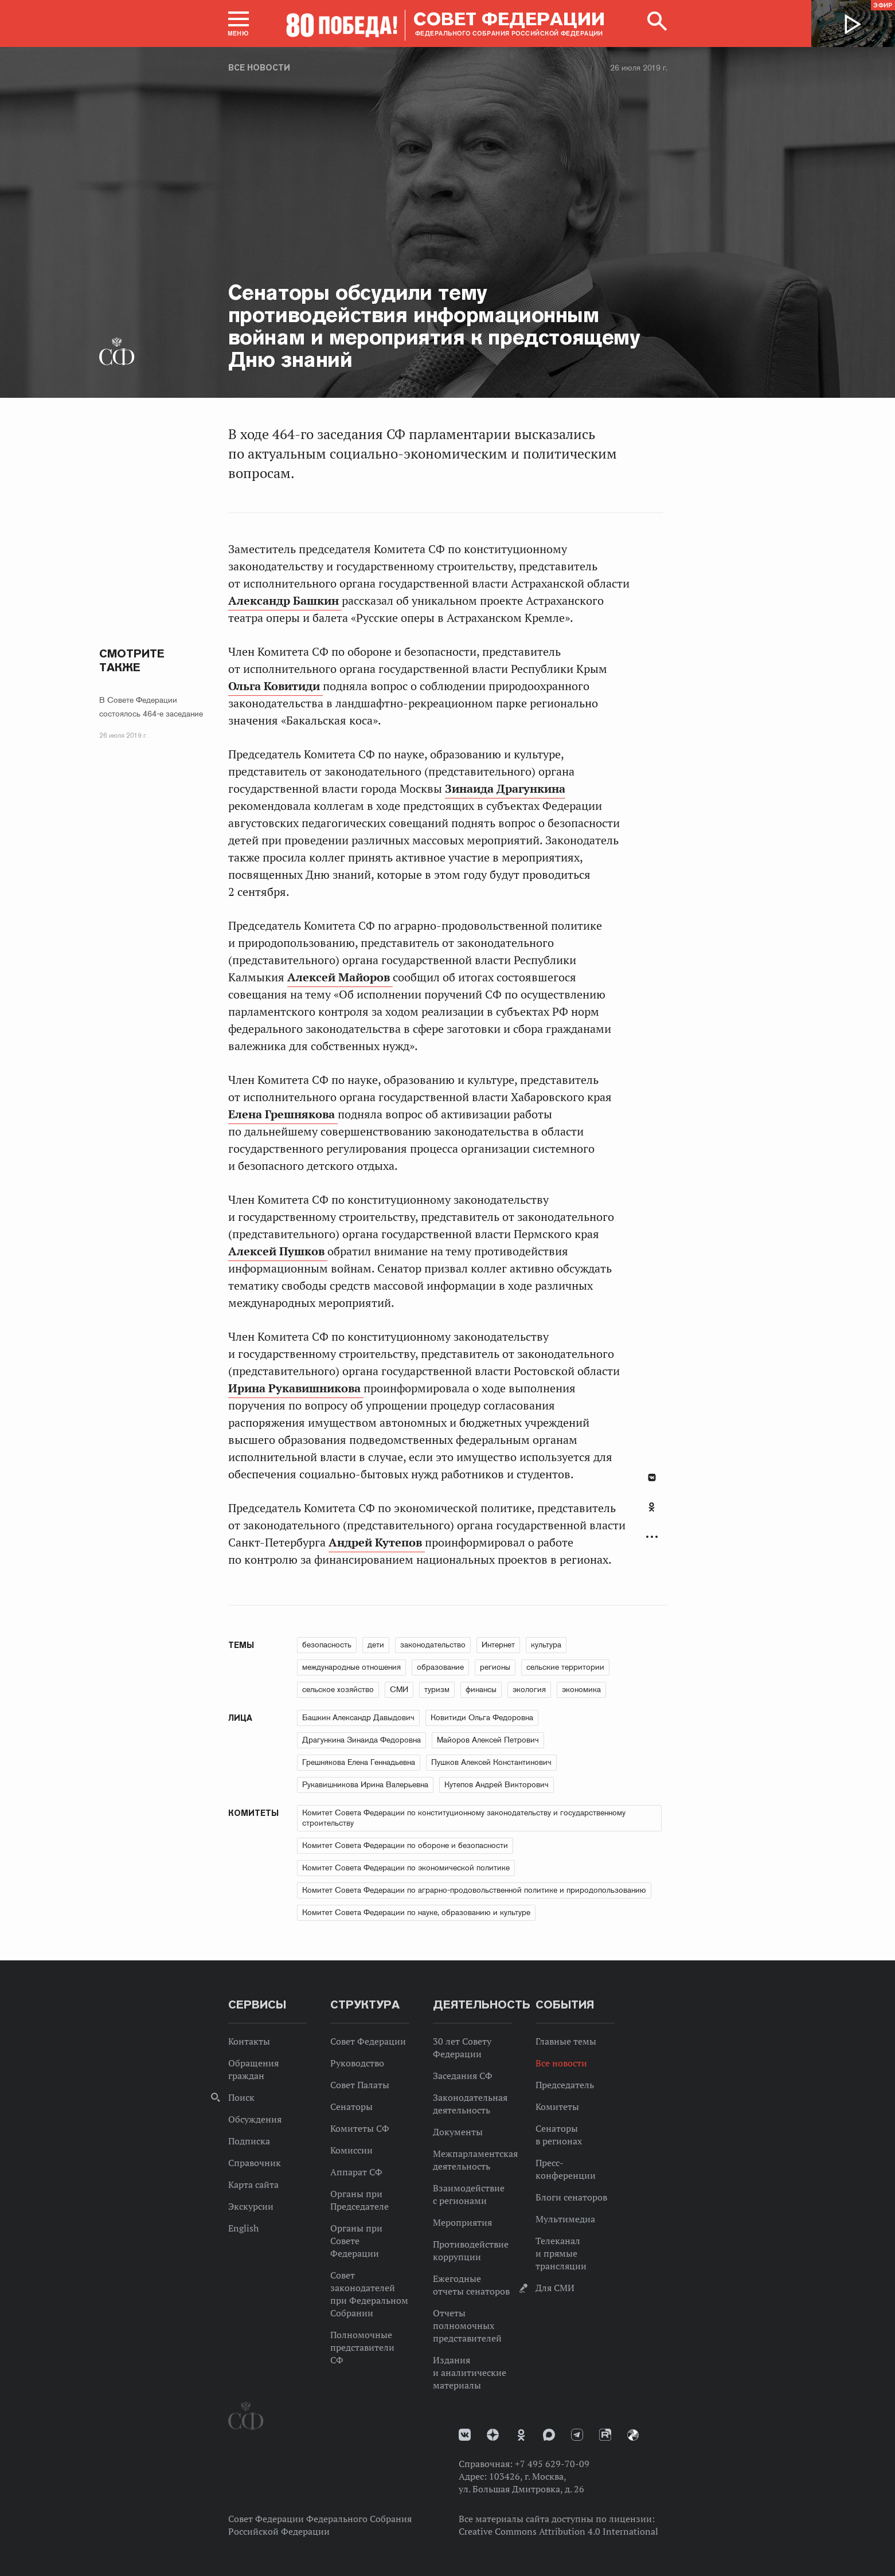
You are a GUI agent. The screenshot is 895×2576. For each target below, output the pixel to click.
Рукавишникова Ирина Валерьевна (365, 1784)
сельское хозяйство (338, 1689)
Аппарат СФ (356, 2172)
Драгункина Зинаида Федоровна (361, 1740)
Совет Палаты (359, 2084)
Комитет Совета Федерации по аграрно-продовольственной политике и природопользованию (474, 1890)
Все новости (259, 67)
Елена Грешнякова (283, 1114)
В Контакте (652, 1477)
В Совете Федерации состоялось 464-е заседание (151, 707)
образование (440, 1667)
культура (546, 1644)
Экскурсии (250, 2206)
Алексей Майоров (340, 977)
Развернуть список (652, 1537)
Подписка (249, 2141)
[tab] (652, 1513)
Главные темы (566, 2041)
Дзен (493, 2435)
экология (529, 1689)
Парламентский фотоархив (633, 2435)
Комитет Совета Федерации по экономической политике (406, 1867)
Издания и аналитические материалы (469, 2372)
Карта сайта (253, 2184)
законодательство (433, 1644)
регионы (495, 1667)
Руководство (357, 2063)
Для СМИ (555, 2287)
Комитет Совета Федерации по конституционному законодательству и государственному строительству (464, 1817)
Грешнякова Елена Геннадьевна (358, 1762)
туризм (437, 1689)
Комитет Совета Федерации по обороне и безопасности (405, 1845)
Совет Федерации (368, 2041)
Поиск (241, 2097)
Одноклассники (651, 1507)
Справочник (254, 2162)
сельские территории (565, 1667)
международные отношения (351, 1667)
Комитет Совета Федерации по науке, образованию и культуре (416, 1912)
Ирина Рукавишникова (296, 1388)
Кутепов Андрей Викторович (496, 1784)
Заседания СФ (463, 2075)
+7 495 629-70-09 (552, 2463)
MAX (549, 2435)
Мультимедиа (565, 2219)
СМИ (399, 1689)
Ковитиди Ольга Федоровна (482, 1717)
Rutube (605, 2435)
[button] (238, 23)
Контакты (249, 2041)
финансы (481, 1689)
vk (465, 2435)
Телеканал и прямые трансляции (561, 2253)
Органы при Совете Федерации (356, 2240)
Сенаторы (351, 2106)
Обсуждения (255, 2119)
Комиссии (351, 2150)
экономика (581, 1689)
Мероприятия (462, 2222)
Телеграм (577, 2435)
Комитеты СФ (359, 2128)
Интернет (498, 1644)
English (243, 2228)
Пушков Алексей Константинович (491, 1762)
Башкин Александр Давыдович (358, 1717)
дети (376, 1644)
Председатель (565, 2084)
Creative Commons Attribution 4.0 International (558, 2531)
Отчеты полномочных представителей (467, 2325)
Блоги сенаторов (571, 2197)
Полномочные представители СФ (362, 2347)
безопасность (326, 1644)
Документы (458, 2131)
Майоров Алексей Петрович (488, 1740)
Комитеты (557, 2106)
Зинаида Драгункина (505, 788)
